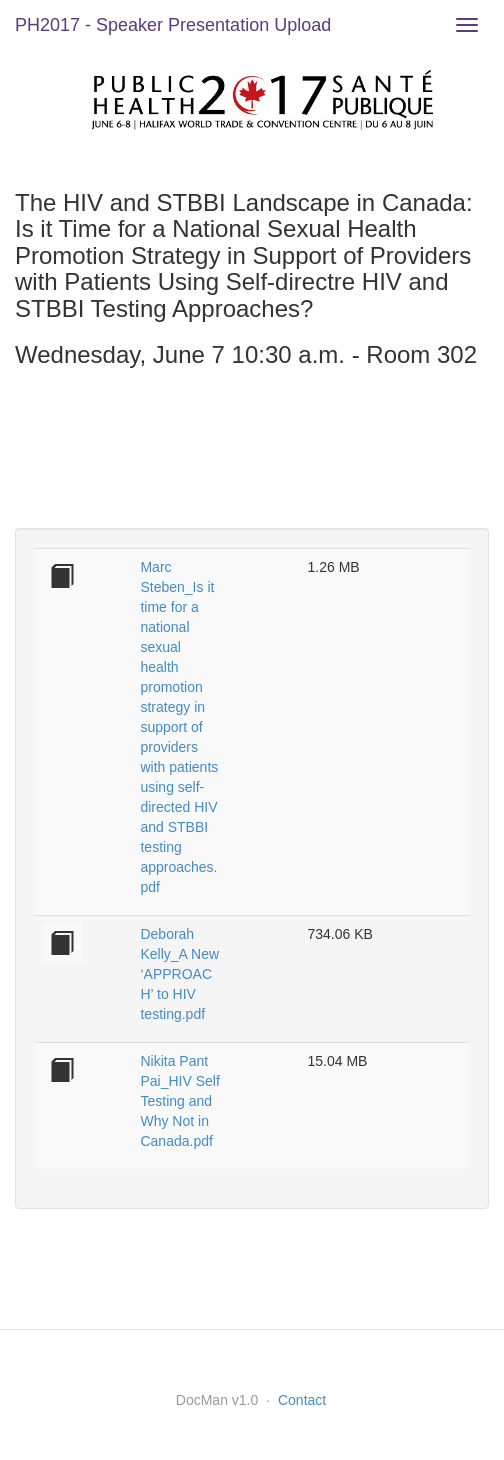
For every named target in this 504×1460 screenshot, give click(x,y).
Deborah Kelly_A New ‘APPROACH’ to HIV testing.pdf (179, 974)
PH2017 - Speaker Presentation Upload (173, 25)
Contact (302, 1400)
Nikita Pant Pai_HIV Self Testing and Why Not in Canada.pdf (179, 1101)
